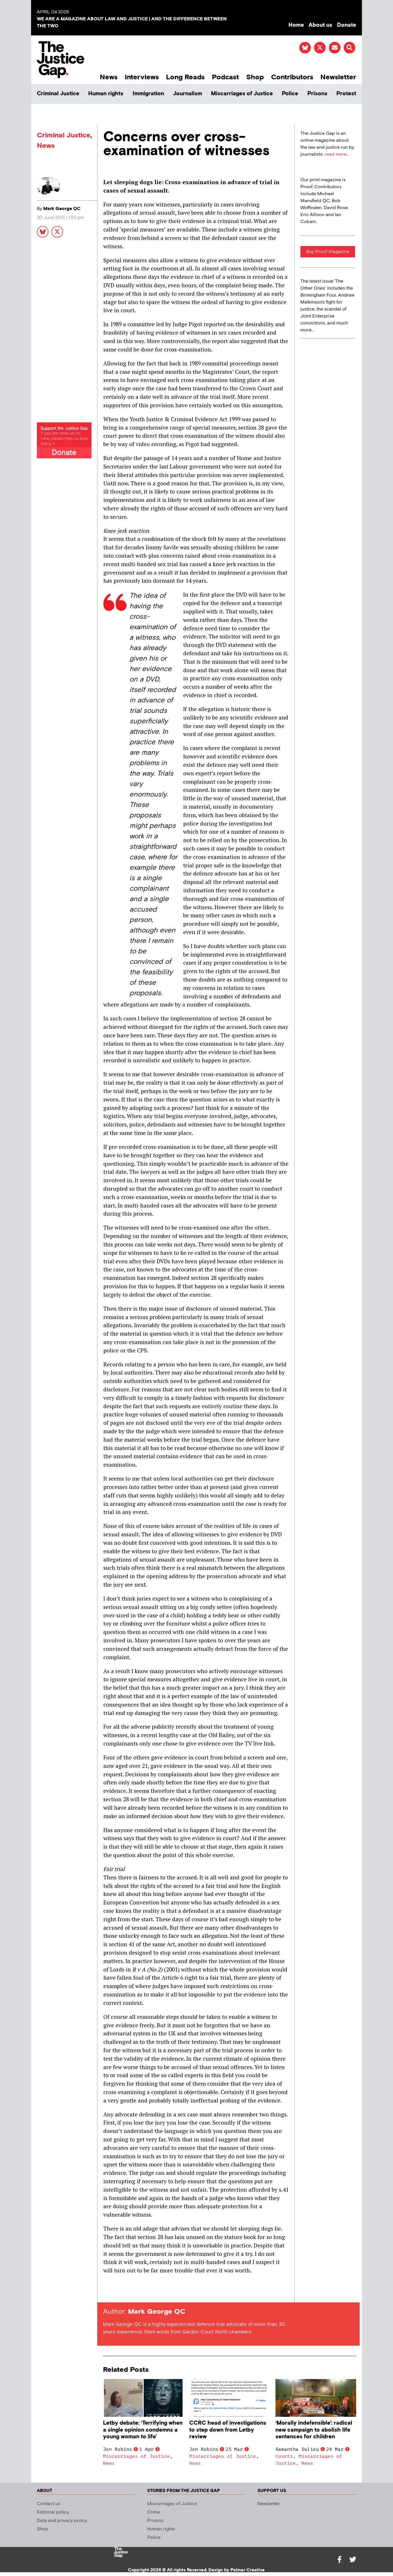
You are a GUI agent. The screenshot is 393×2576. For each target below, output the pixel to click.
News (109, 77)
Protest (346, 93)
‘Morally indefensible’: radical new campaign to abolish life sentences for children (313, 2429)
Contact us (48, 2504)
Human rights (105, 93)
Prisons (317, 93)
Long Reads (185, 77)
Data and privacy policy (62, 2521)
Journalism (187, 93)
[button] (349, 47)
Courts (284, 2456)
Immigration (148, 93)
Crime (153, 2512)
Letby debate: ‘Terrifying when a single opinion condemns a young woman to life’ (143, 2429)
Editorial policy (53, 2512)
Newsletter (338, 77)
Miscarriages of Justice (242, 93)
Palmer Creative (247, 2570)
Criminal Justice (58, 93)
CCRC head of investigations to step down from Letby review (227, 2429)
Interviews (142, 77)
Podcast (225, 77)
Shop (255, 77)
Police (290, 93)
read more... (337, 154)
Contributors (292, 77)
